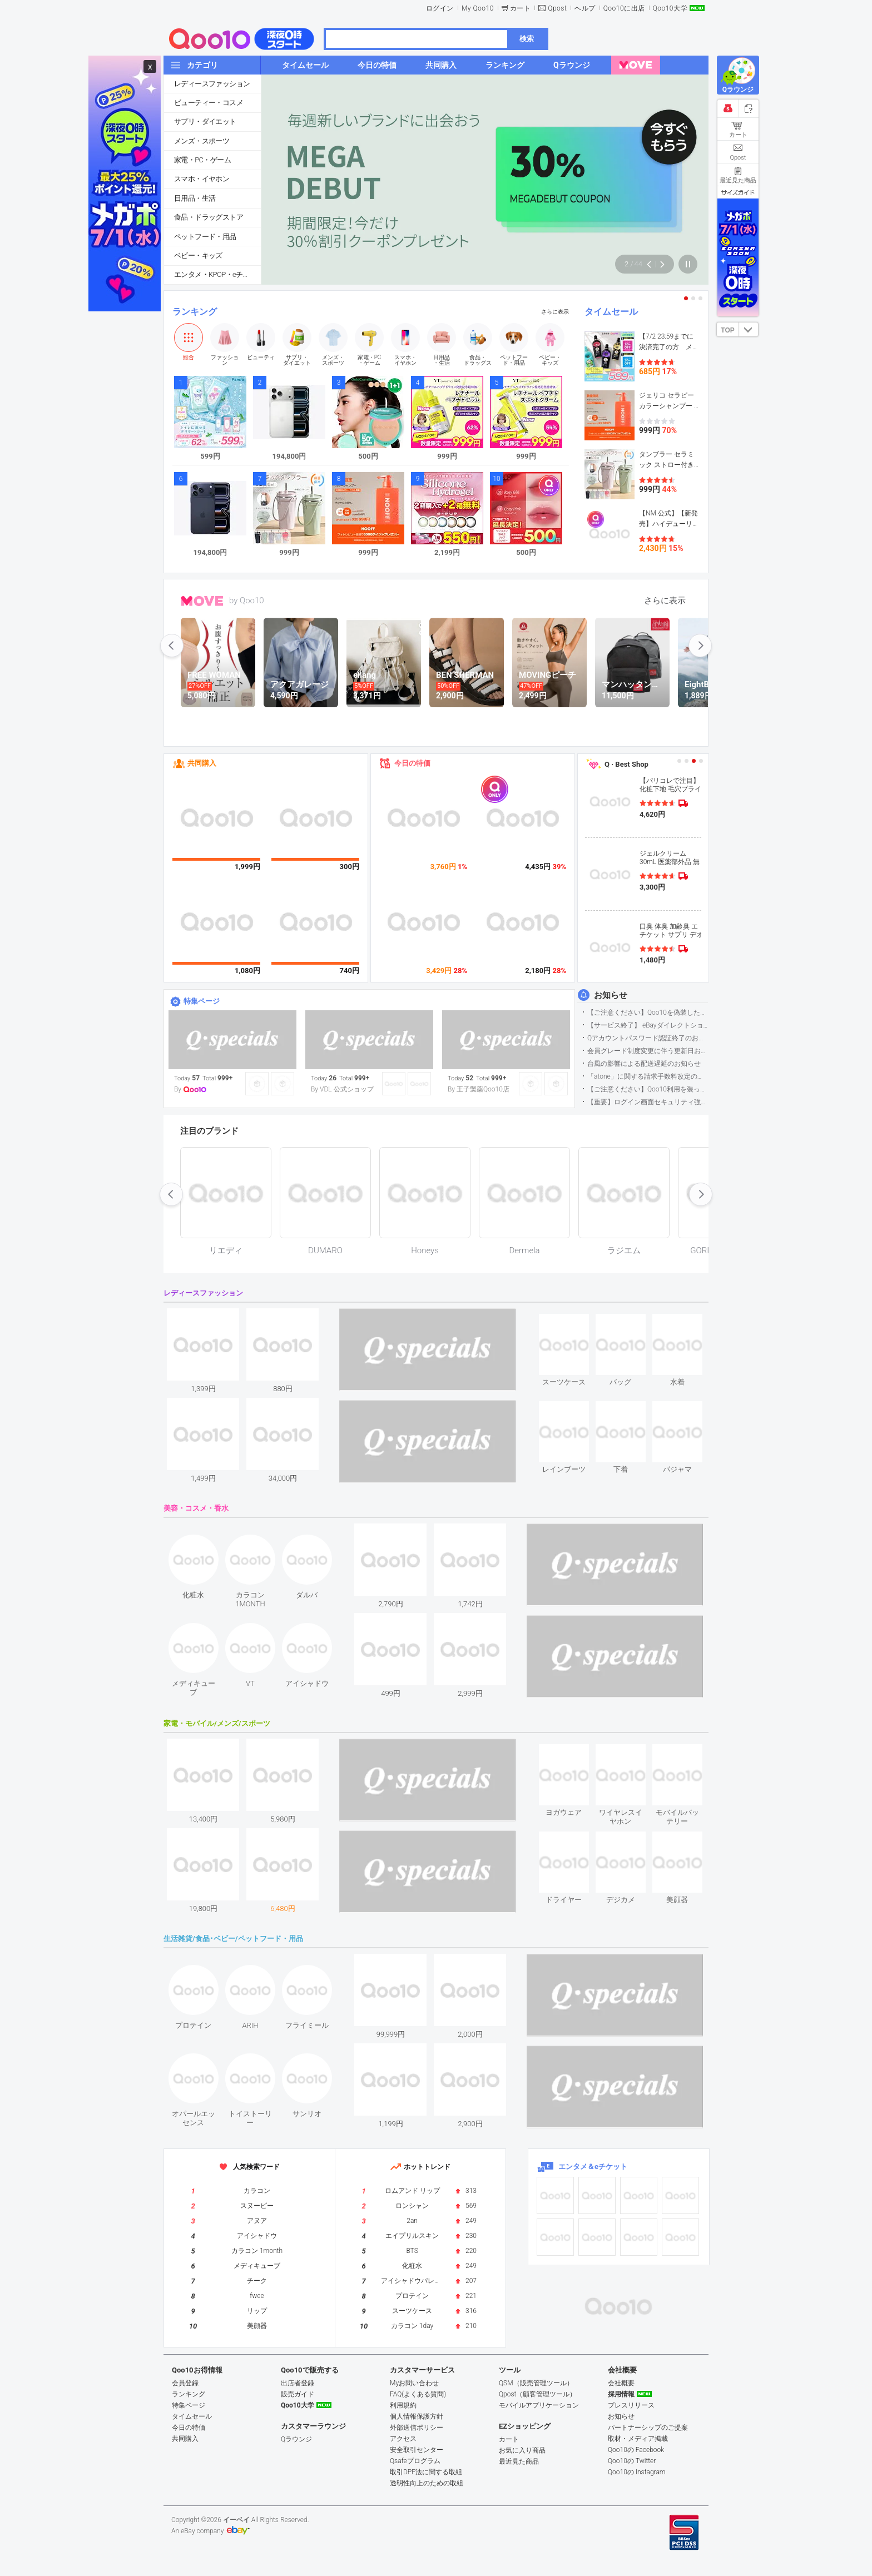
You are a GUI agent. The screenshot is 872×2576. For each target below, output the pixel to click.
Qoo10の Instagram (637, 2472)
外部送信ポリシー (416, 2427)
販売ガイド (297, 2394)
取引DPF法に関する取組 (426, 2472)
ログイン (440, 8)
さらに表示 (555, 312)
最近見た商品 (519, 2461)
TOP (727, 330)
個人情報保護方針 (416, 2416)
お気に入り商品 (522, 2450)
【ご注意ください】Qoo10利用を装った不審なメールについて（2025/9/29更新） (647, 1089)
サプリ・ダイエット (205, 121)
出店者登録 (297, 2383)
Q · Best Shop (626, 764)
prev (171, 645)
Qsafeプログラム (415, 2461)
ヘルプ (585, 8)
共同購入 (201, 763)
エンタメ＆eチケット (592, 2166)
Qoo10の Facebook (636, 2450)
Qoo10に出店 (624, 8)
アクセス (403, 2439)
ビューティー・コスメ (208, 102)
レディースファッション (212, 84)
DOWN (748, 329)
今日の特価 (412, 763)
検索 (526, 38)
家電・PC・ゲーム (202, 160)
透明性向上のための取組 (426, 2483)
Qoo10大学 (670, 8)
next (700, 645)
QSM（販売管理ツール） (536, 2383)
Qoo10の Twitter (632, 2461)
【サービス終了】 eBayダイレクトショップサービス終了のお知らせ (647, 1025)
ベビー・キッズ (198, 255)
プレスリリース (631, 2405)
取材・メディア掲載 (638, 2439)
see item (573, 1322)
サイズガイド (738, 192)
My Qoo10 (478, 8)
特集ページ (202, 1001)
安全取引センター (416, 2450)
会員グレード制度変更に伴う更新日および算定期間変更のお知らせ (647, 1051)
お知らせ (610, 995)
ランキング (194, 311)
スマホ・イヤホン (201, 179)
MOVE (202, 601)
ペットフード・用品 (205, 236)
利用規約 (403, 2405)
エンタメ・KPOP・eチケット (217, 274)
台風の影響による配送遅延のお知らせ (644, 1064)
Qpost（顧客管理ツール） (537, 2394)
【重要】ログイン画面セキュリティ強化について (647, 1102)
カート (520, 8)
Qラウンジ (296, 2439)
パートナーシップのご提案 (648, 2427)
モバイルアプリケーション (539, 2405)
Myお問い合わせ (414, 2383)
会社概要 (621, 2383)
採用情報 (621, 2394)
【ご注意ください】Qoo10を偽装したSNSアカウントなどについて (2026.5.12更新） (647, 1012)
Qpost (557, 8)
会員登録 (185, 2383)
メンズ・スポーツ (201, 141)
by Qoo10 (246, 600)
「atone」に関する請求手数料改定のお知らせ (647, 1076)
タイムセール (611, 311)
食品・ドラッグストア (208, 217)
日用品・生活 (194, 198)
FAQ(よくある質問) (418, 2394)
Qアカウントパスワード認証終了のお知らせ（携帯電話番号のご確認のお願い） (647, 1038)
